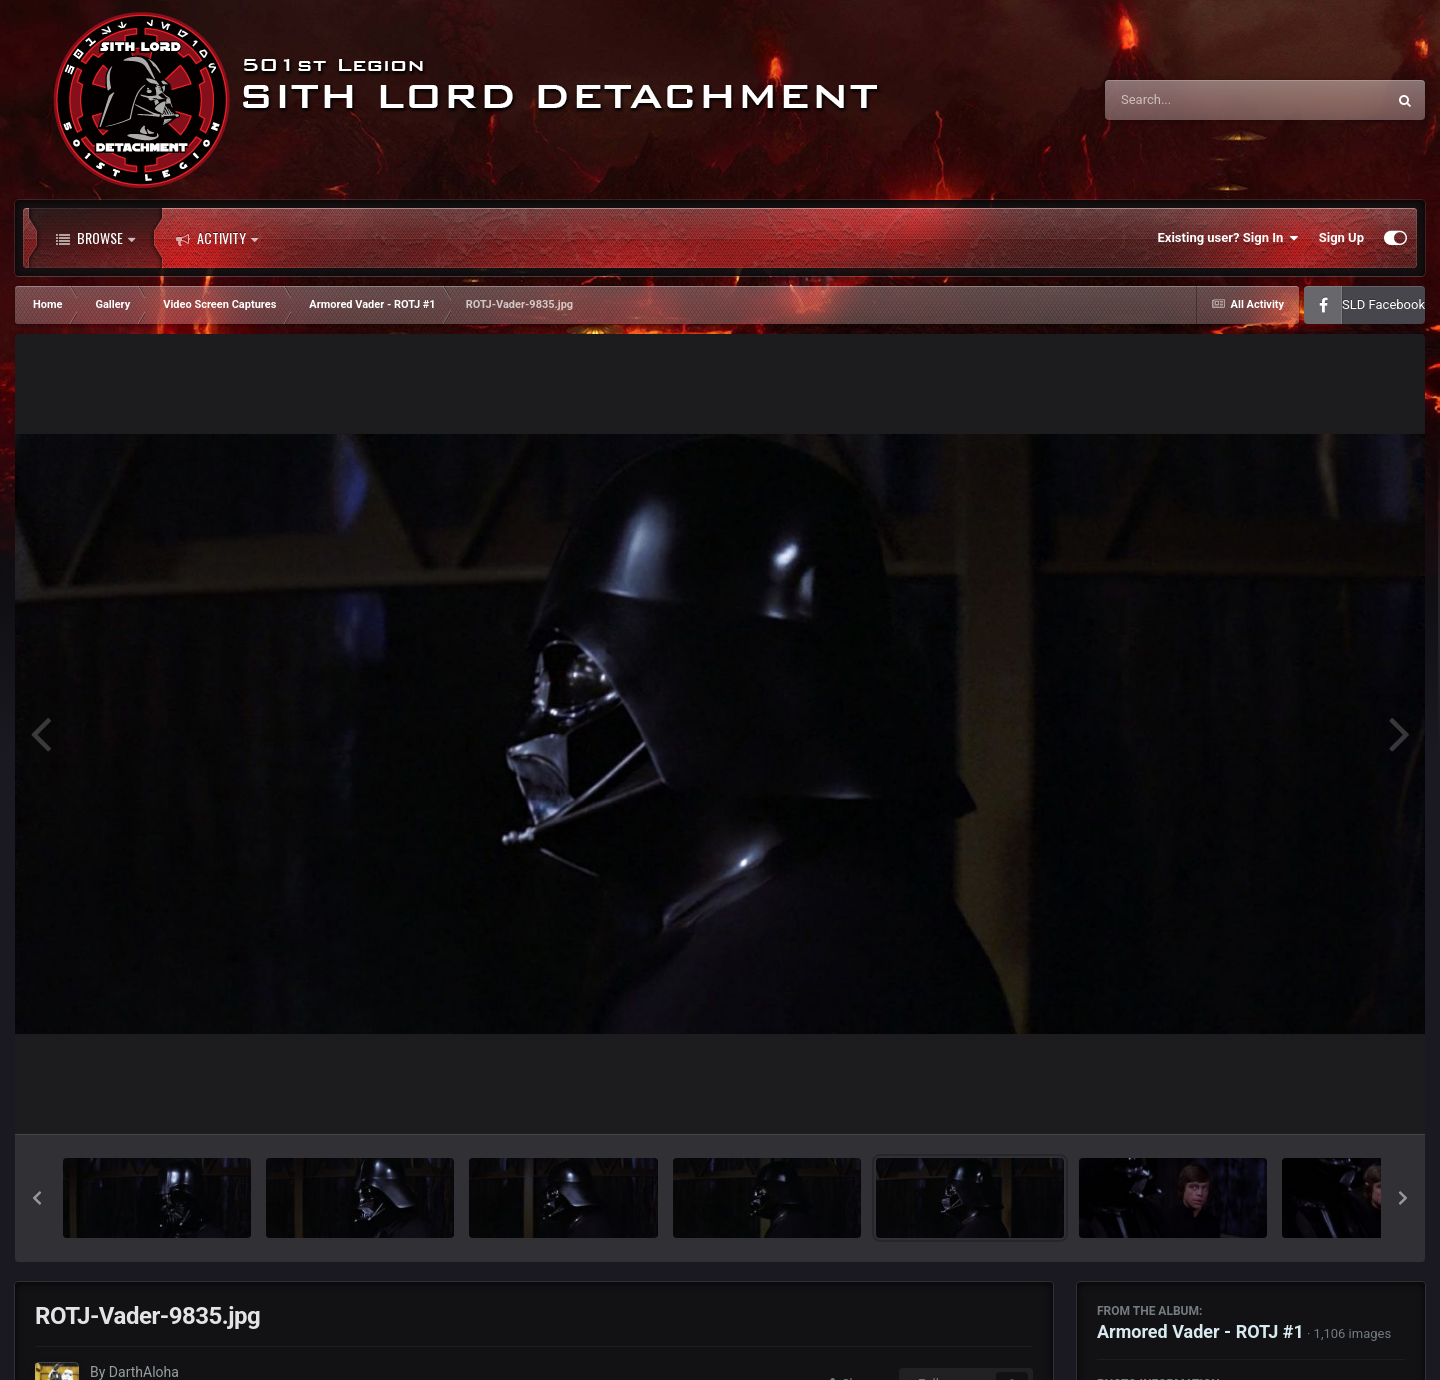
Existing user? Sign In (1228, 238)
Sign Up (1341, 237)
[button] (37, 1198)
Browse (95, 238)
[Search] (1195, 100)
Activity (217, 238)
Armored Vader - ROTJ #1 (1200, 1331)
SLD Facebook (1383, 304)
